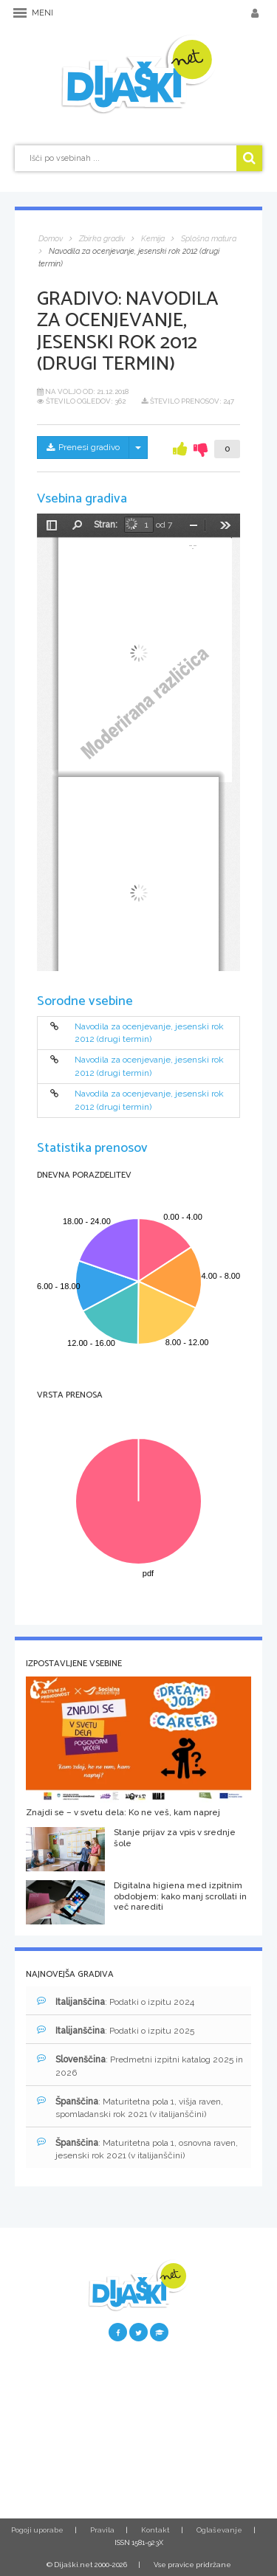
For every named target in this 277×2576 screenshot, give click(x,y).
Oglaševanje (219, 2530)
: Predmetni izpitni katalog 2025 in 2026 (140, 2065)
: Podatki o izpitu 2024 (115, 2001)
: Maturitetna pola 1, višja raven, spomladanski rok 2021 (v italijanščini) (130, 2107)
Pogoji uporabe (37, 2530)
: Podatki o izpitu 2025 (115, 2030)
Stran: (105, 524)
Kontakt (155, 2530)
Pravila (102, 2530)
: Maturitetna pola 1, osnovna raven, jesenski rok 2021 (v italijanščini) (137, 2149)
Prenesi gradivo (83, 447)
